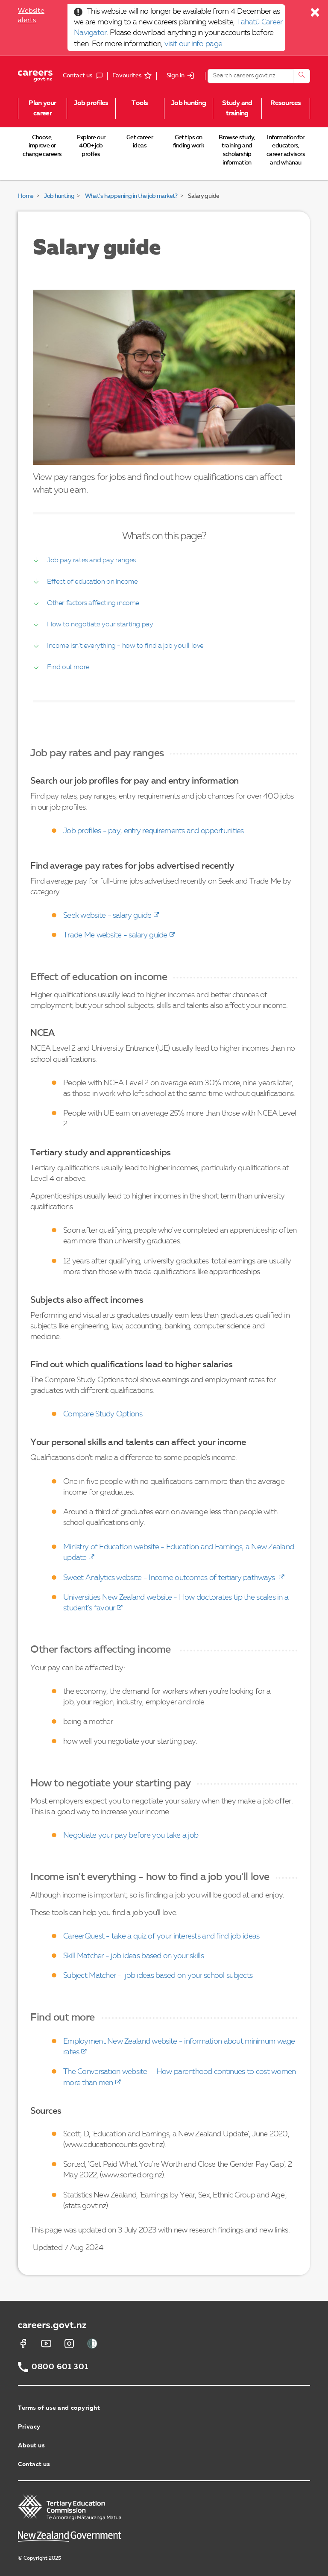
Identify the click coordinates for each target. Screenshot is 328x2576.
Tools (140, 103)
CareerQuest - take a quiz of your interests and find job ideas (161, 1936)
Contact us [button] (85, 76)
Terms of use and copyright (59, 2408)
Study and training (237, 108)
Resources (285, 103)
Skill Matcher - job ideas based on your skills (133, 1956)
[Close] (315, 14)
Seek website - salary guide (107, 915)
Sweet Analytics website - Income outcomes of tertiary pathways (170, 1578)
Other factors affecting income (93, 603)
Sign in (175, 76)
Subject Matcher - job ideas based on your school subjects (157, 1976)
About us (31, 2446)
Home (26, 196)
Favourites (127, 76)
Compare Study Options (102, 1414)
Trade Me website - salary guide (115, 935)
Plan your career (42, 108)
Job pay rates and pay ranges (91, 560)
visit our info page (193, 44)
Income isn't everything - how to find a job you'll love (125, 646)
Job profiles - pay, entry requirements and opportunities (153, 831)
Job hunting (188, 103)
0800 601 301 (60, 2367)
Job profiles (91, 103)
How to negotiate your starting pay (100, 624)
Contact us (34, 2464)
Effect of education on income (92, 582)
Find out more (68, 667)
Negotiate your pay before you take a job (130, 1835)
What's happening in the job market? (131, 196)
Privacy (29, 2427)
